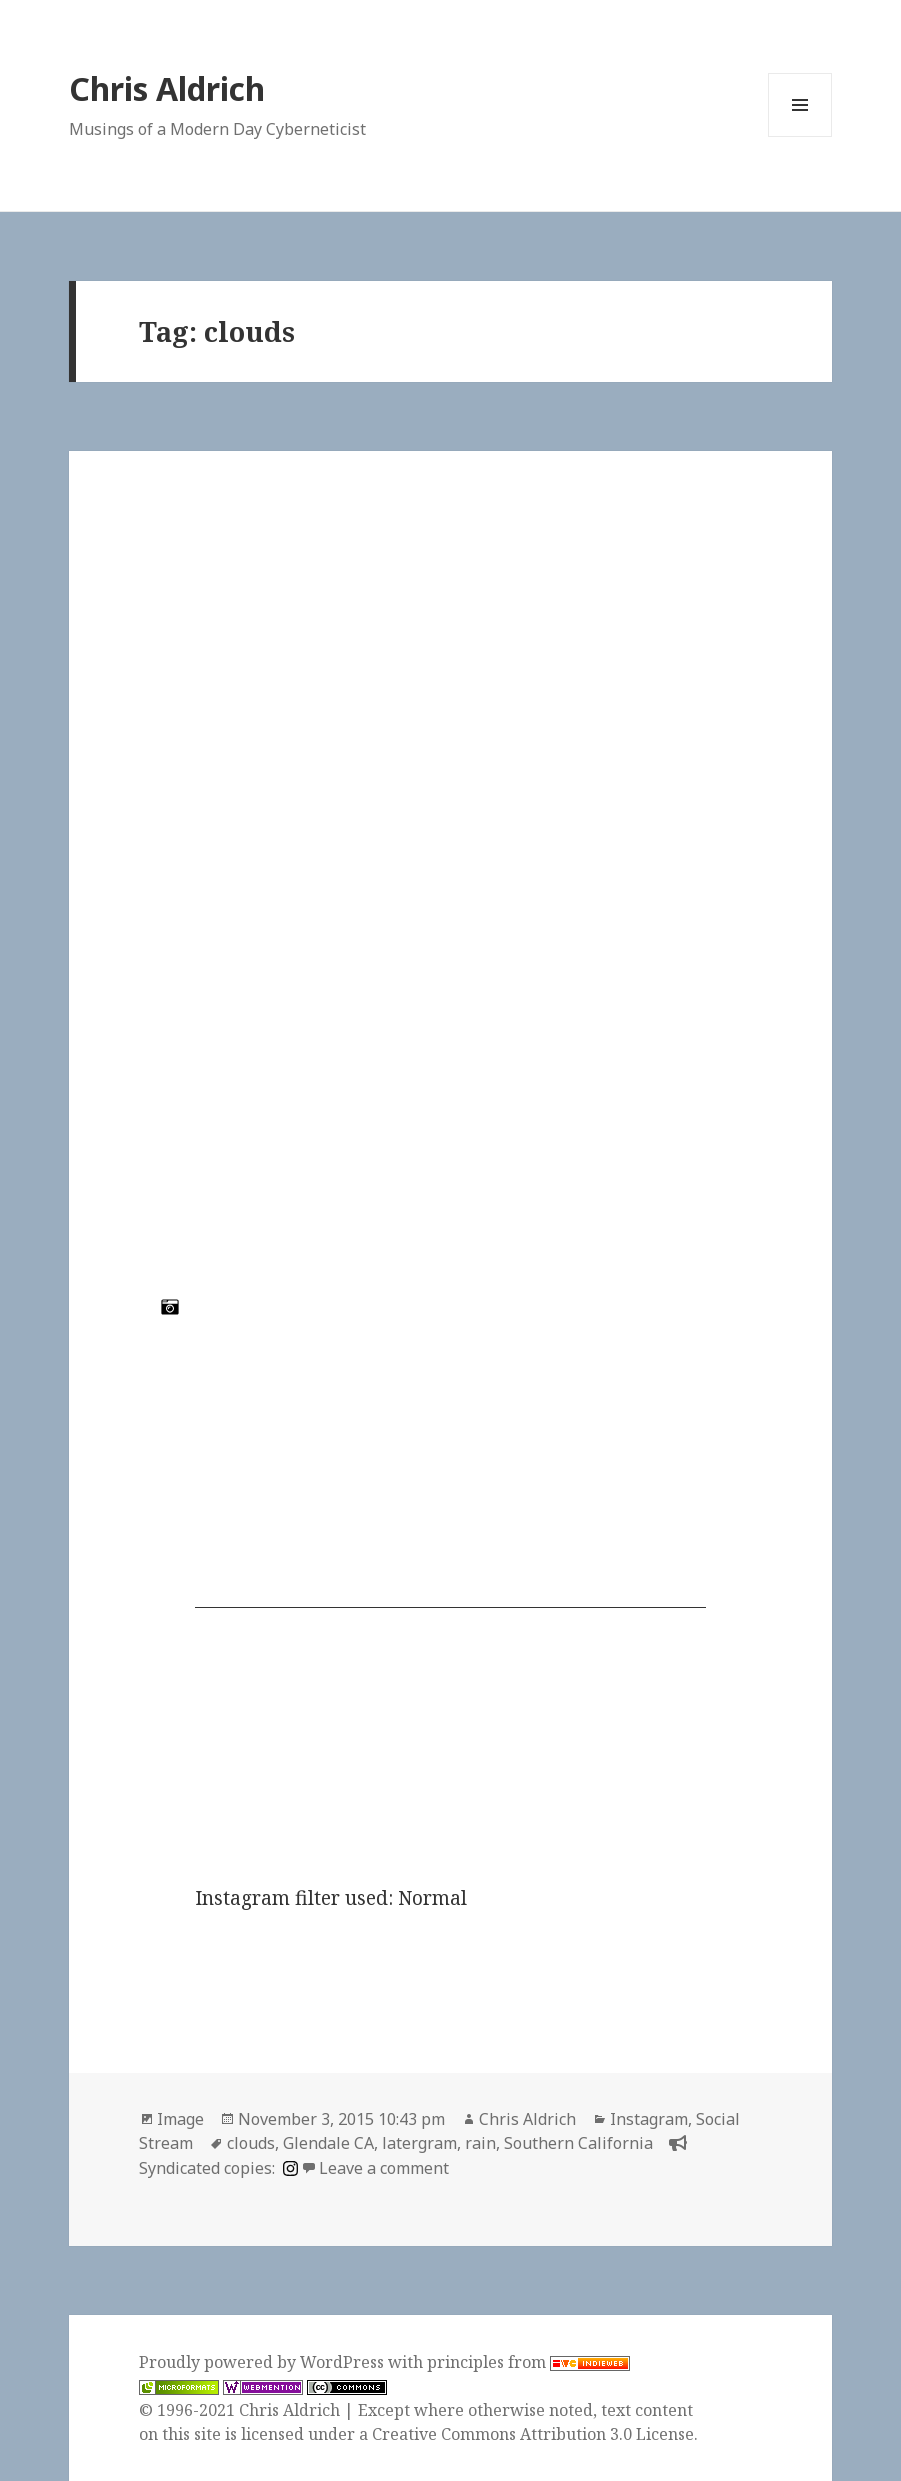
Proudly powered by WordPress (263, 2362)
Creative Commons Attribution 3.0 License (533, 2434)
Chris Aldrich (167, 88)
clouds (251, 2143)
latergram (419, 2143)
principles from (528, 2362)
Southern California (578, 2143)
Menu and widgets (800, 136)
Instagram (649, 2119)
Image (180, 2119)
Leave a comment (384, 2168)
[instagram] (288, 2168)
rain (480, 2143)
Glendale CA (328, 2143)
